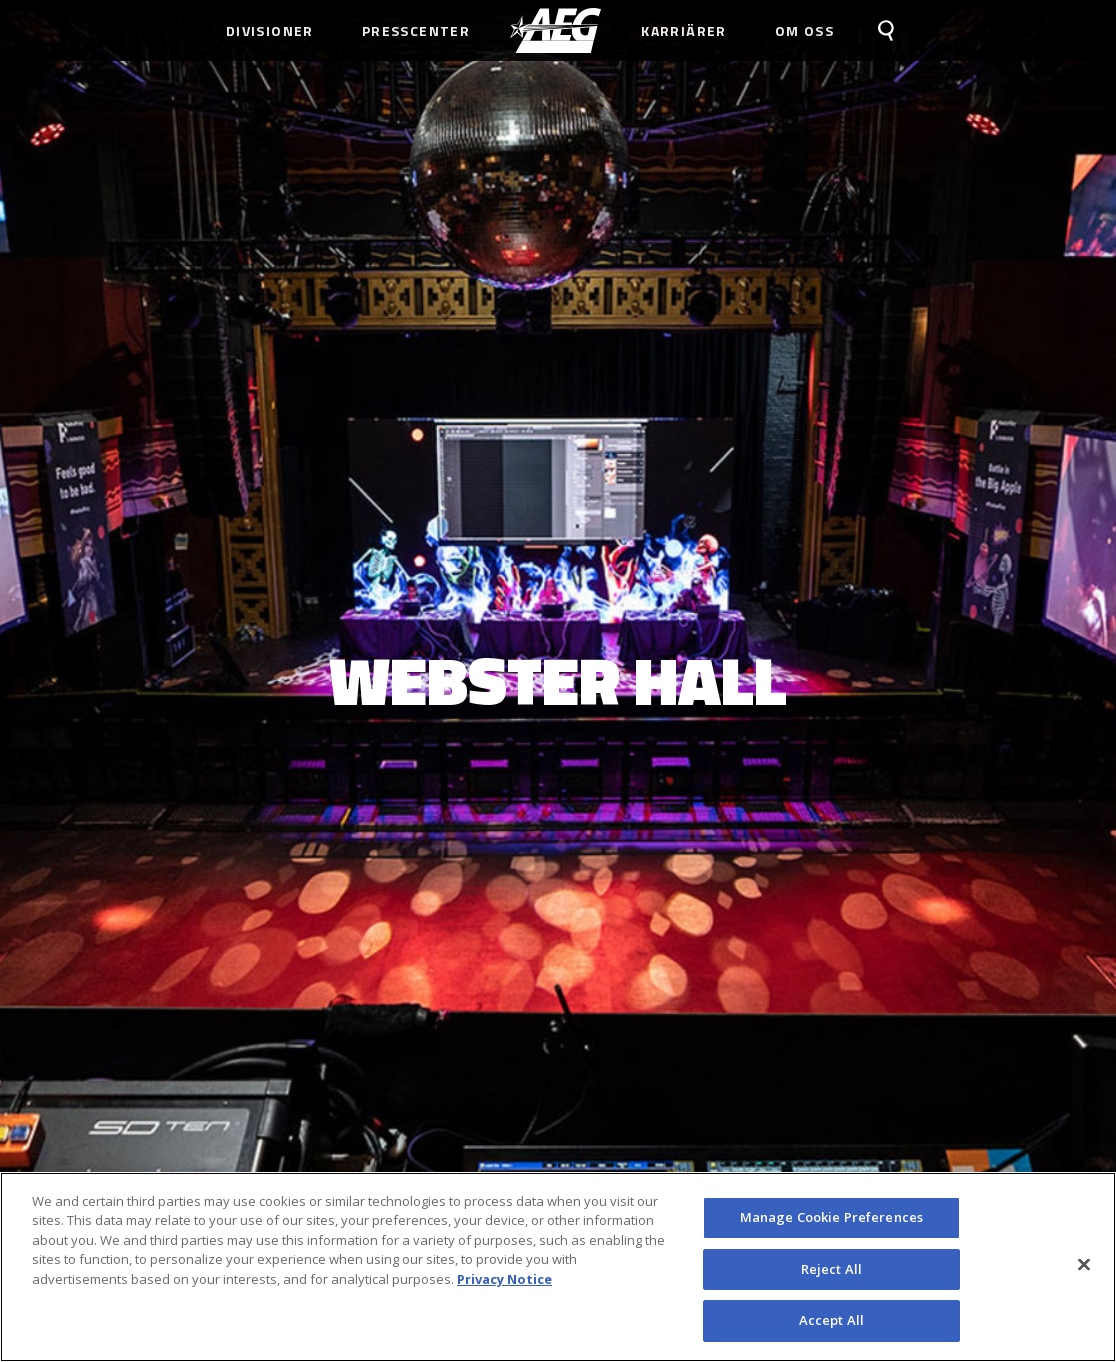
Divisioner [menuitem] (270, 30)
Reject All (831, 1276)
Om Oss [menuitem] (804, 30)
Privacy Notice (504, 1286)
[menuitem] (555, 30)
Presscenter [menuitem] (416, 30)
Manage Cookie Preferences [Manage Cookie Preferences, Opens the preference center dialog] (831, 1224)
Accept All (831, 1328)
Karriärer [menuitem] (684, 30)
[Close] (1084, 1272)
